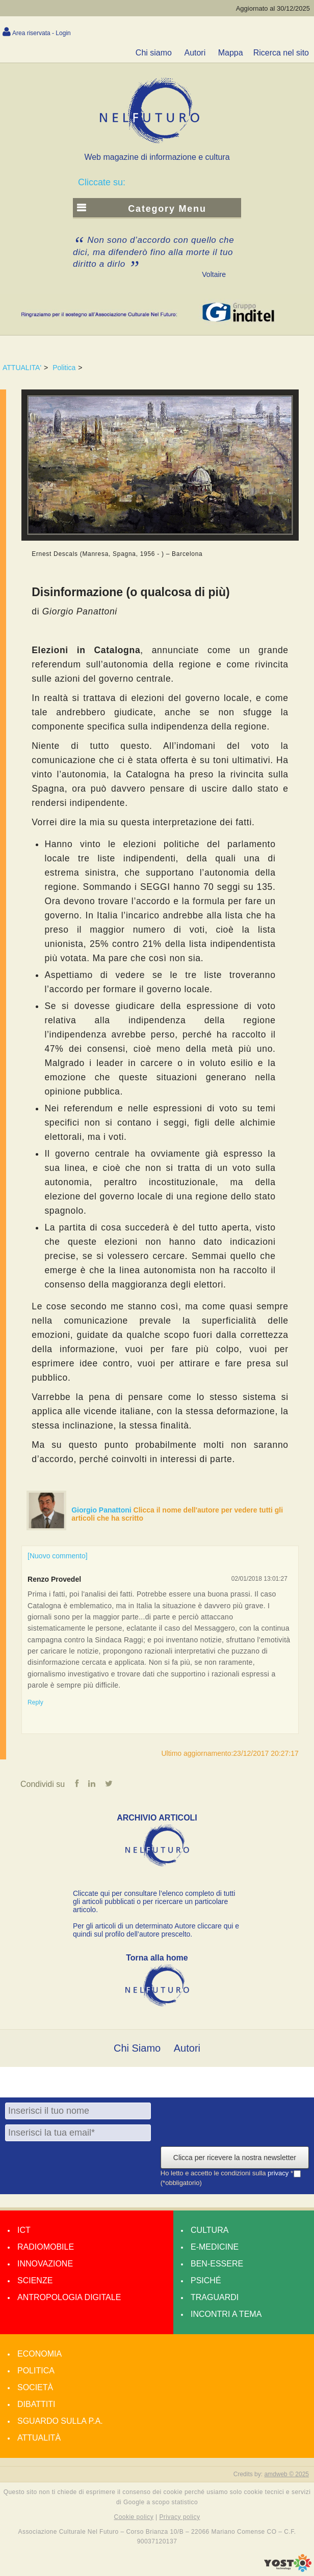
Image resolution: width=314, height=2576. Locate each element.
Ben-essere (217, 2263)
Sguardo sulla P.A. (60, 2421)
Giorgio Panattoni (102, 1510)
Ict (24, 2230)
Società (35, 2387)
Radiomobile (45, 2247)
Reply (35, 1702)
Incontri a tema (226, 2314)
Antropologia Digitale (69, 2297)
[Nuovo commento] (58, 1556)
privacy (279, 2173)
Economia (39, 2353)
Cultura (209, 2230)
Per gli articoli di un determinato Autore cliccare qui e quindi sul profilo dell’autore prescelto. (156, 1930)
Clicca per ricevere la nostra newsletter (234, 2157)
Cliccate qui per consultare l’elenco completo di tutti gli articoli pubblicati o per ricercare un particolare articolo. (154, 1901)
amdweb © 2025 (286, 2474)
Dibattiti (36, 2404)
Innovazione (45, 2263)
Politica (64, 367)
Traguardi (215, 2297)
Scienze (35, 2280)
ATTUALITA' (22, 367)
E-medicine (215, 2247)
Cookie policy (134, 2517)
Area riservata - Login (41, 33)
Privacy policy (179, 2517)
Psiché (206, 2280)
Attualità (39, 2437)
